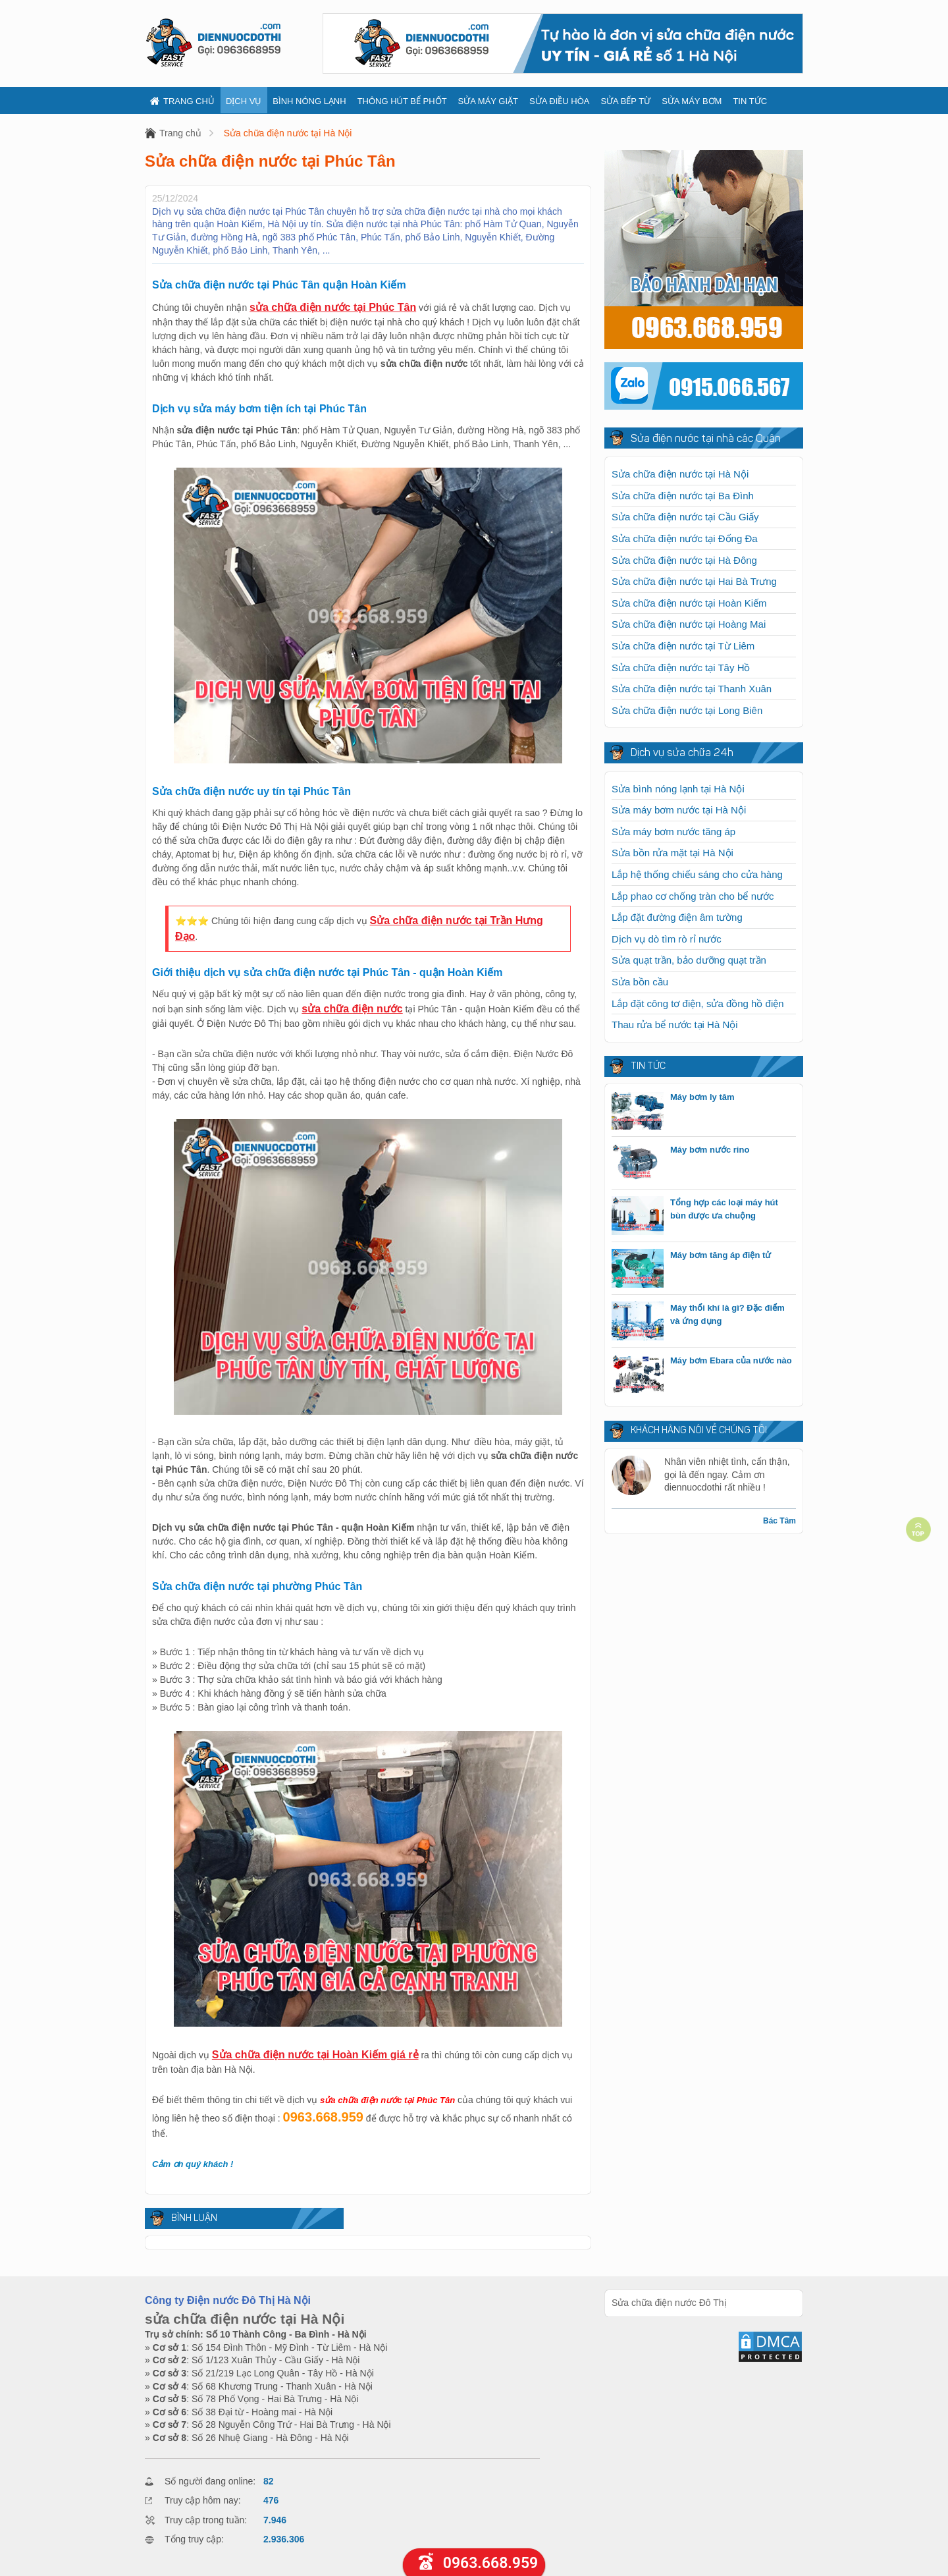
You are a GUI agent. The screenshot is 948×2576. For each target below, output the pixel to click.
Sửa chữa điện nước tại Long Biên (687, 710)
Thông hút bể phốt (402, 101)
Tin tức (750, 101)
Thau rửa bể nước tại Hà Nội (675, 1024)
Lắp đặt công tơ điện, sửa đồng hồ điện (698, 1003)
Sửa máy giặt (488, 101)
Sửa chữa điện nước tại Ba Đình (683, 495)
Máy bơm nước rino (709, 1150)
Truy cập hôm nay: (203, 2500)
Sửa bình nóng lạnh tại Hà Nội (678, 788)
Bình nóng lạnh (309, 101)
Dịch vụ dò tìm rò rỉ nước (667, 939)
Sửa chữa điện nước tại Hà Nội (288, 133)
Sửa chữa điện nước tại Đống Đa (685, 538)
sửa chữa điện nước (352, 1008)
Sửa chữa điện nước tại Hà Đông (684, 560)
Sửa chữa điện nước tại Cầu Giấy (685, 516)
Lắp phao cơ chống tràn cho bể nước (693, 896)
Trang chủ (182, 101)
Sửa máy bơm (692, 101)
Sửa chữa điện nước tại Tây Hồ (681, 667)
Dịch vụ (243, 101)
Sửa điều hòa (559, 101)
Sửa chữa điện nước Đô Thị (669, 2302)
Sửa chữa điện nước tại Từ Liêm (683, 645)
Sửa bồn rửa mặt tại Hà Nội (672, 852)
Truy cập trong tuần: (206, 2520)
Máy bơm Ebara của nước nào (731, 1360)
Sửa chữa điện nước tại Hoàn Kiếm (689, 603)
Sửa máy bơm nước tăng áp (673, 831)
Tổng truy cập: (194, 2539)
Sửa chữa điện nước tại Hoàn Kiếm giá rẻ (315, 2054)
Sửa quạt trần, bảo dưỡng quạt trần (689, 960)
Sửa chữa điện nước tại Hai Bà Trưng (694, 581)
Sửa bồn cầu (640, 981)
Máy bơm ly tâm (702, 1097)
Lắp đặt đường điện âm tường (677, 917)
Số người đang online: (210, 2481)
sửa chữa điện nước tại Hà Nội (244, 2318)
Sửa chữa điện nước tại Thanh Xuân (692, 688)
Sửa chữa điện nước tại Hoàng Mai (689, 624)
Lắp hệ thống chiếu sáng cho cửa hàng (697, 874)
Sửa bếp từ (625, 101)
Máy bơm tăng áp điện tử (720, 1255)
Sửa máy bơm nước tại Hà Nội (679, 809)
